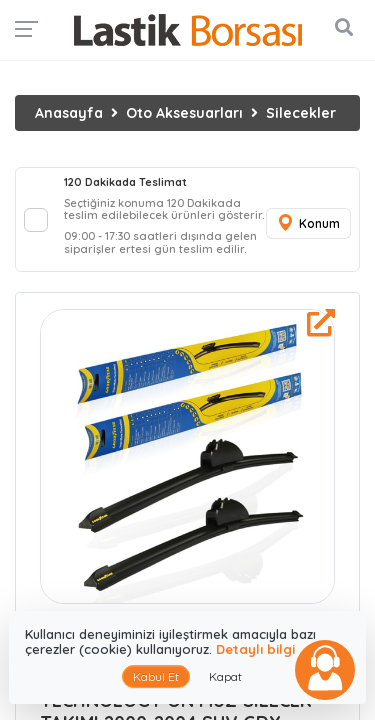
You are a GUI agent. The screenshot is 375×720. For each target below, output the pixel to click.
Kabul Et (156, 676)
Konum (308, 223)
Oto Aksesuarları (184, 113)
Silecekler (301, 113)
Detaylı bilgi (255, 649)
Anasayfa (69, 113)
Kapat (225, 676)
